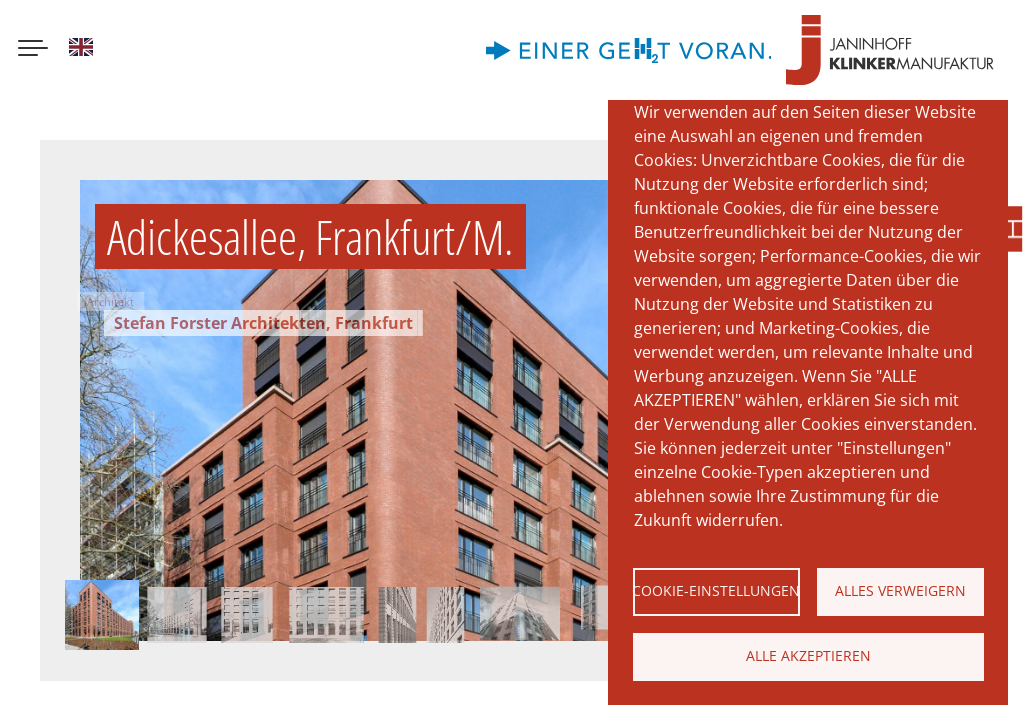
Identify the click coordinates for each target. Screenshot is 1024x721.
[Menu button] (33, 50)
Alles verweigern (900, 590)
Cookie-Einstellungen (716, 590)
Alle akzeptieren (808, 655)
